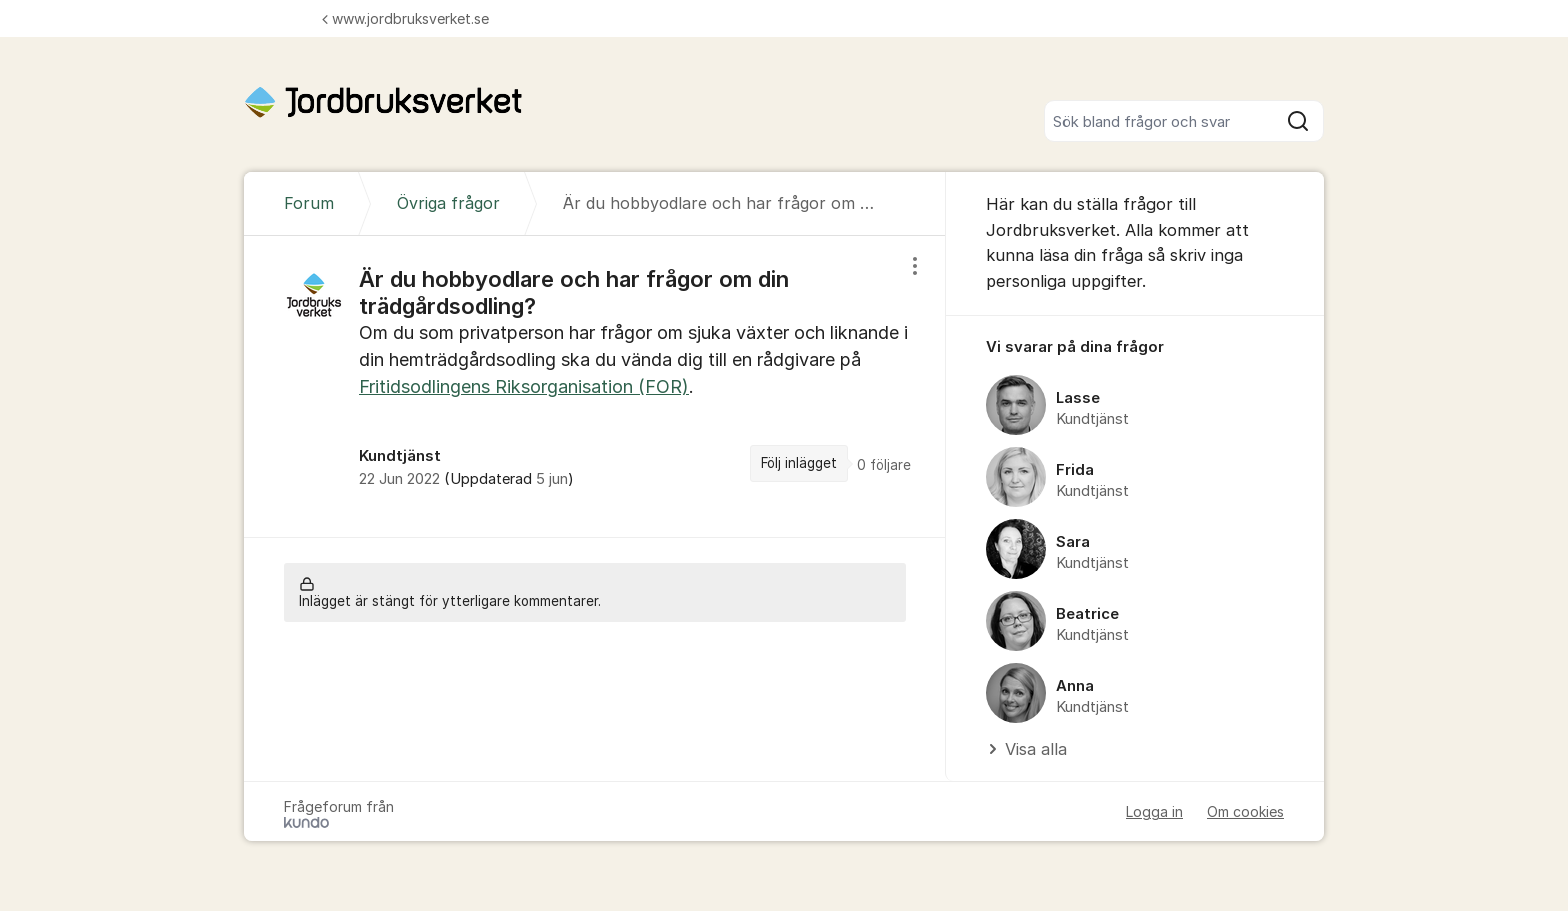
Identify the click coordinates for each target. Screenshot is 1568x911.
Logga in (1154, 811)
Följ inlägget (799, 463)
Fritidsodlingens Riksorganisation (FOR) (524, 386)
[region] (595, 386)
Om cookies (1245, 811)
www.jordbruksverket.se (405, 18)
